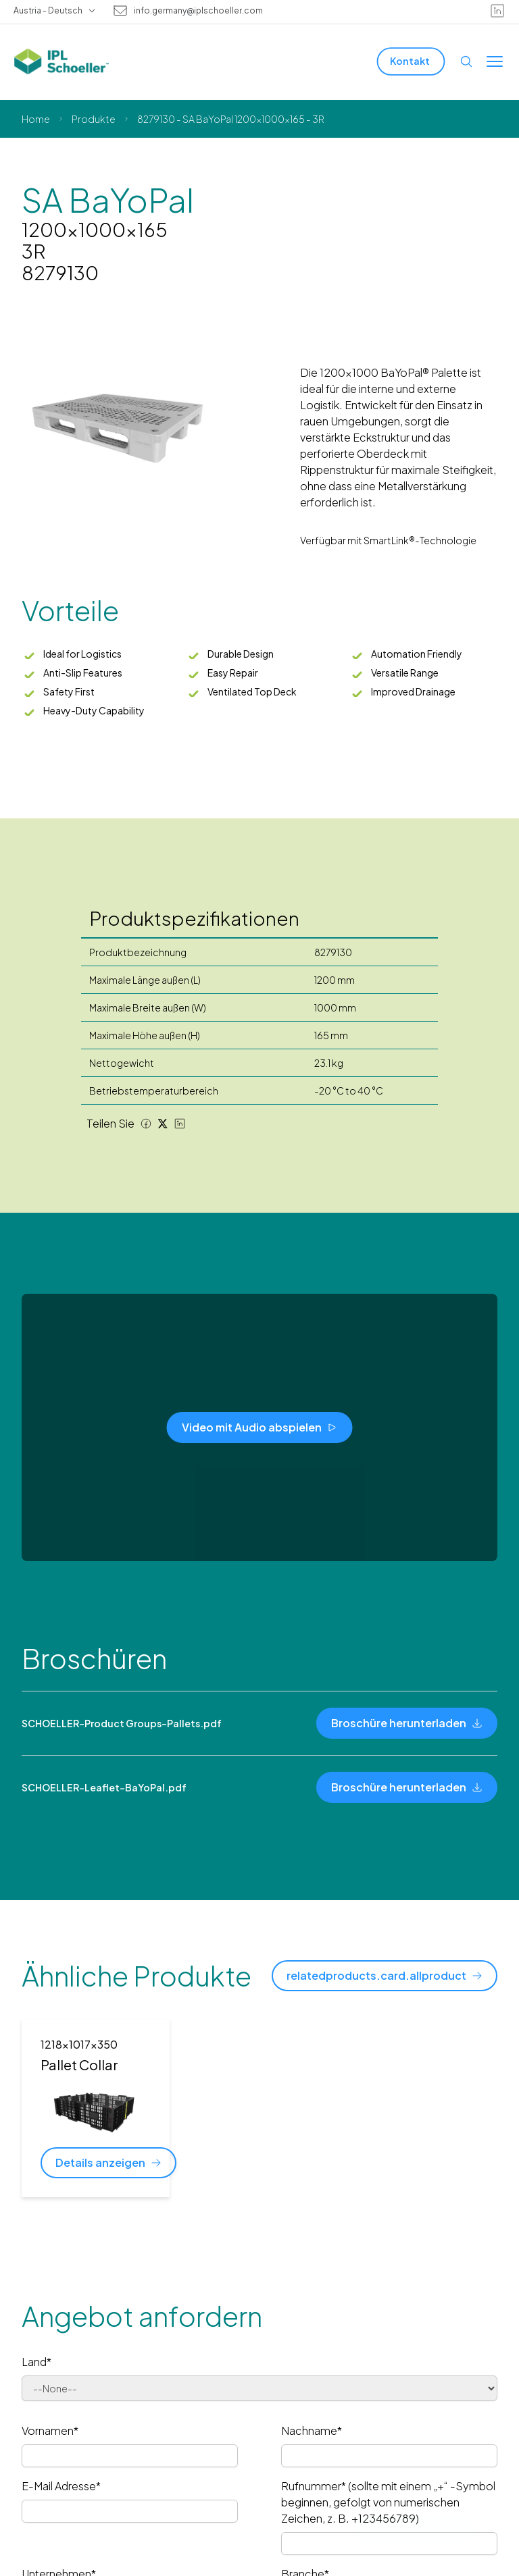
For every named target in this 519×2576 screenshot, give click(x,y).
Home (36, 119)
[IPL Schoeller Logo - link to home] (61, 61)
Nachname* (311, 2430)
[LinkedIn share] (180, 1124)
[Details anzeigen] (108, 2162)
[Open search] (466, 61)
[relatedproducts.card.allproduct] (384, 1975)
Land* (36, 2362)
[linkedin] (497, 11)
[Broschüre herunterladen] (406, 1723)
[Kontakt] (411, 61)
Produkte (94, 119)
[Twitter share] (162, 1123)
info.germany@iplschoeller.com (198, 11)
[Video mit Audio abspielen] (260, 1427)
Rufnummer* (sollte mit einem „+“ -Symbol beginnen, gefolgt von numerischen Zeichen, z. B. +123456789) (388, 2502)
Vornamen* (50, 2430)
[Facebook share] (146, 1124)
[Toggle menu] (494, 61)
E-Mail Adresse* (61, 2486)
